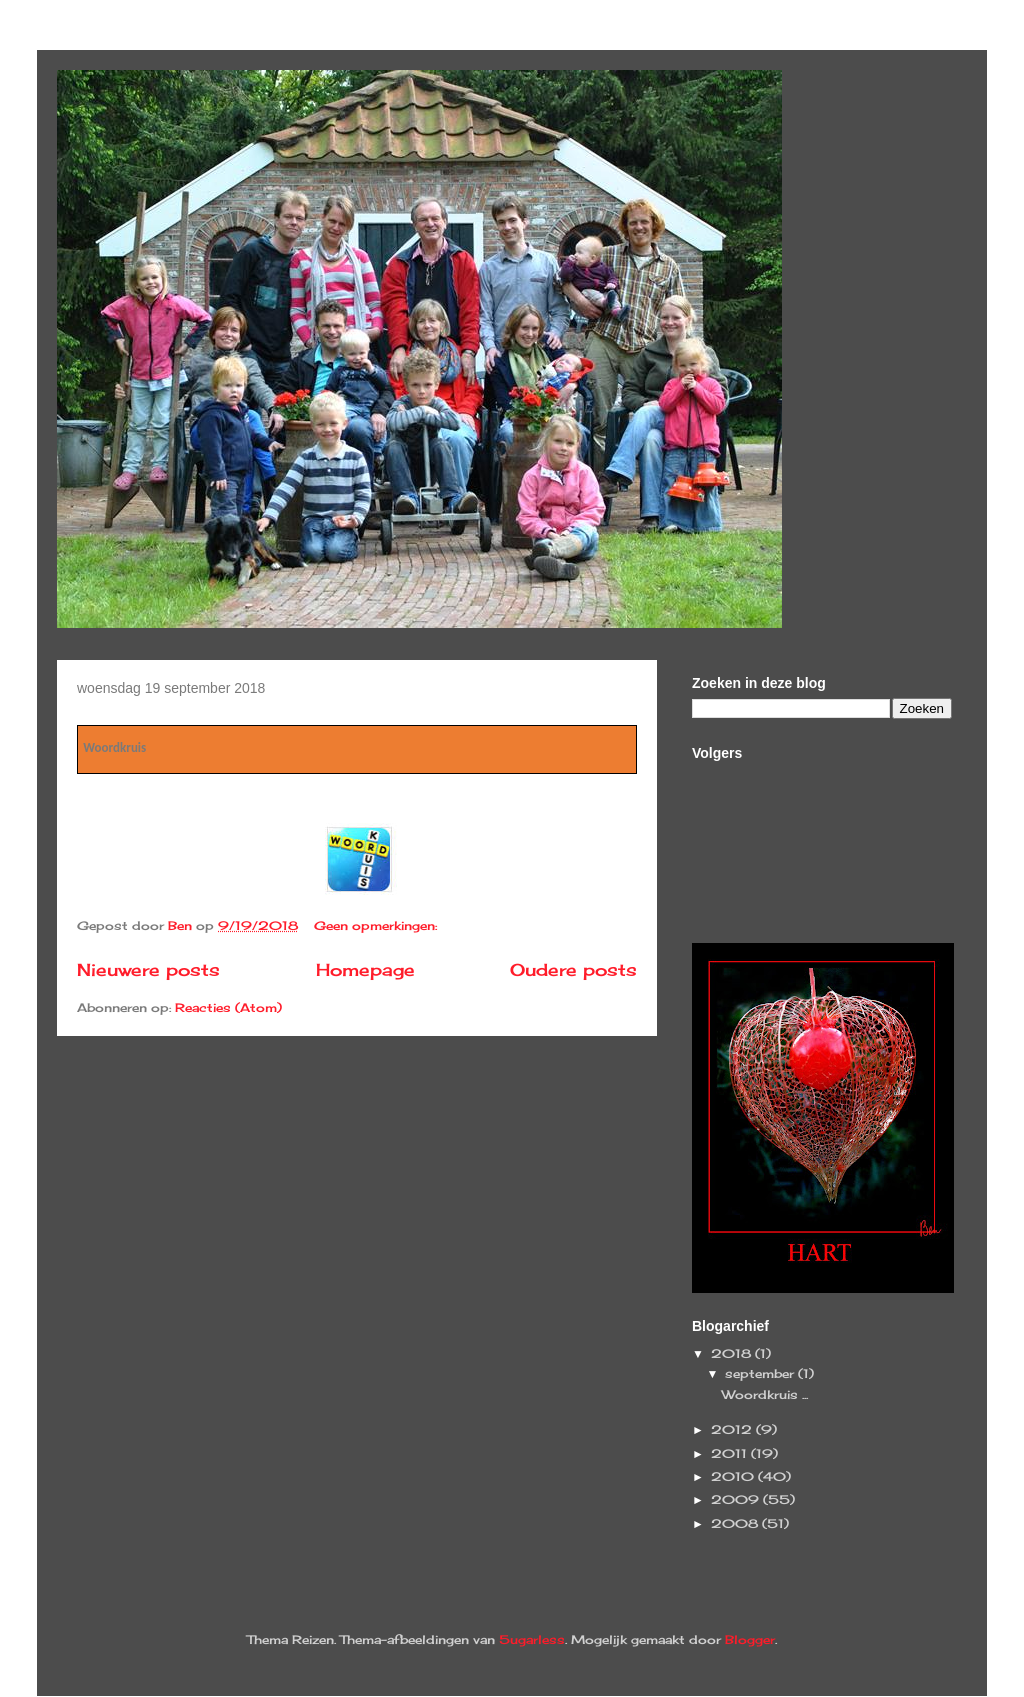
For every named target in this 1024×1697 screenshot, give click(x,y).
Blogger (750, 1639)
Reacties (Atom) (228, 1007)
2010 (734, 1476)
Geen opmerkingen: (377, 925)
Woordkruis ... (765, 1394)
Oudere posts (573, 970)
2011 (731, 1453)
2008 (736, 1523)
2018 (733, 1353)
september (761, 1373)
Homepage (365, 970)
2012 (733, 1429)
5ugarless (532, 1639)
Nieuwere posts (148, 970)
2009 (737, 1499)
